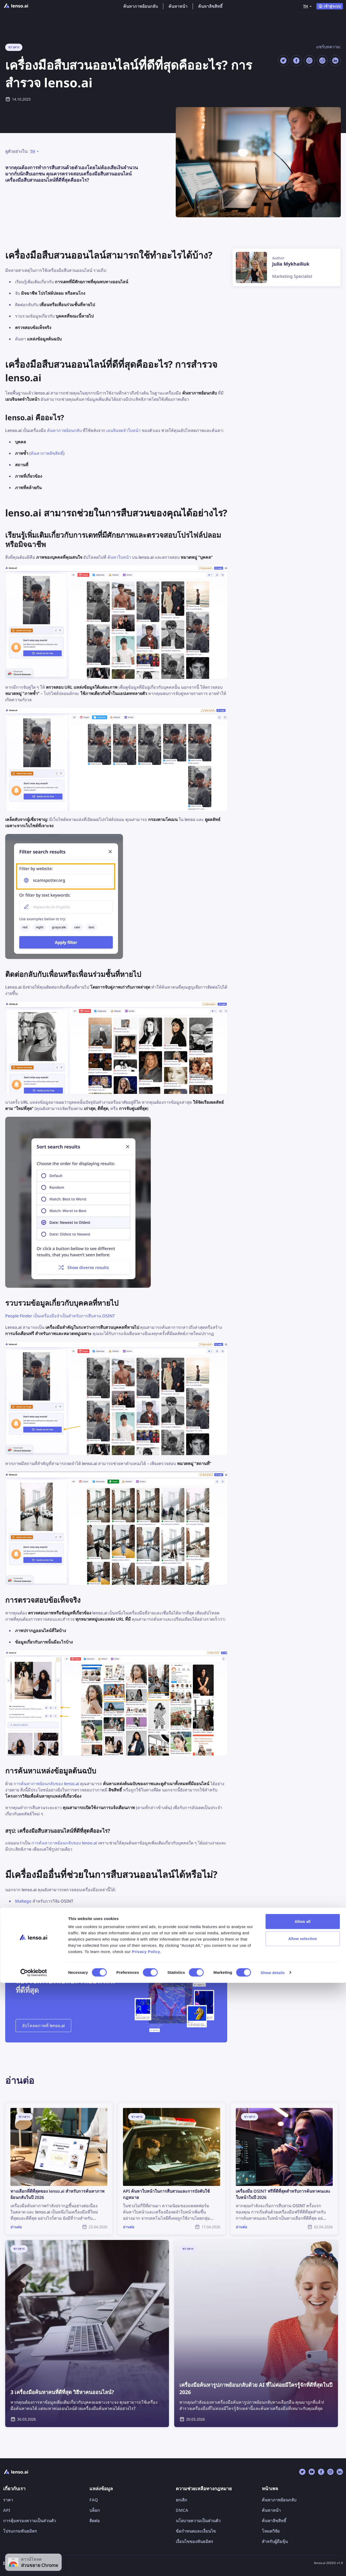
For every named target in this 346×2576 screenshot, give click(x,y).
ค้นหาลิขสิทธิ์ (210, 6)
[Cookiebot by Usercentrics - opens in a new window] (33, 2566)
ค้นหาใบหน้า (119, 557)
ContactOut (26, 1935)
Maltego (23, 1901)
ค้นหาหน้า (177, 6)
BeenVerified (28, 1912)
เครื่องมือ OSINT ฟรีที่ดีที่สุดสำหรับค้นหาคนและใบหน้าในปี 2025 (167, 1947)
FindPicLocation (30, 1924)
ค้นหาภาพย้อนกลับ (140, 6)
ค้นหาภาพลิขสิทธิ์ (47, 453)
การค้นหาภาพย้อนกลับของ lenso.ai (46, 1783)
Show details (273, 2566)
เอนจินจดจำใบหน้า (123, 430)
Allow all (303, 2514)
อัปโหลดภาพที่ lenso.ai (43, 2025)
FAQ (93, 2500)
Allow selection (302, 2531)
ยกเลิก (181, 2500)
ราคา (8, 2500)
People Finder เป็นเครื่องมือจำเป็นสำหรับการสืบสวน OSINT (60, 1316)
